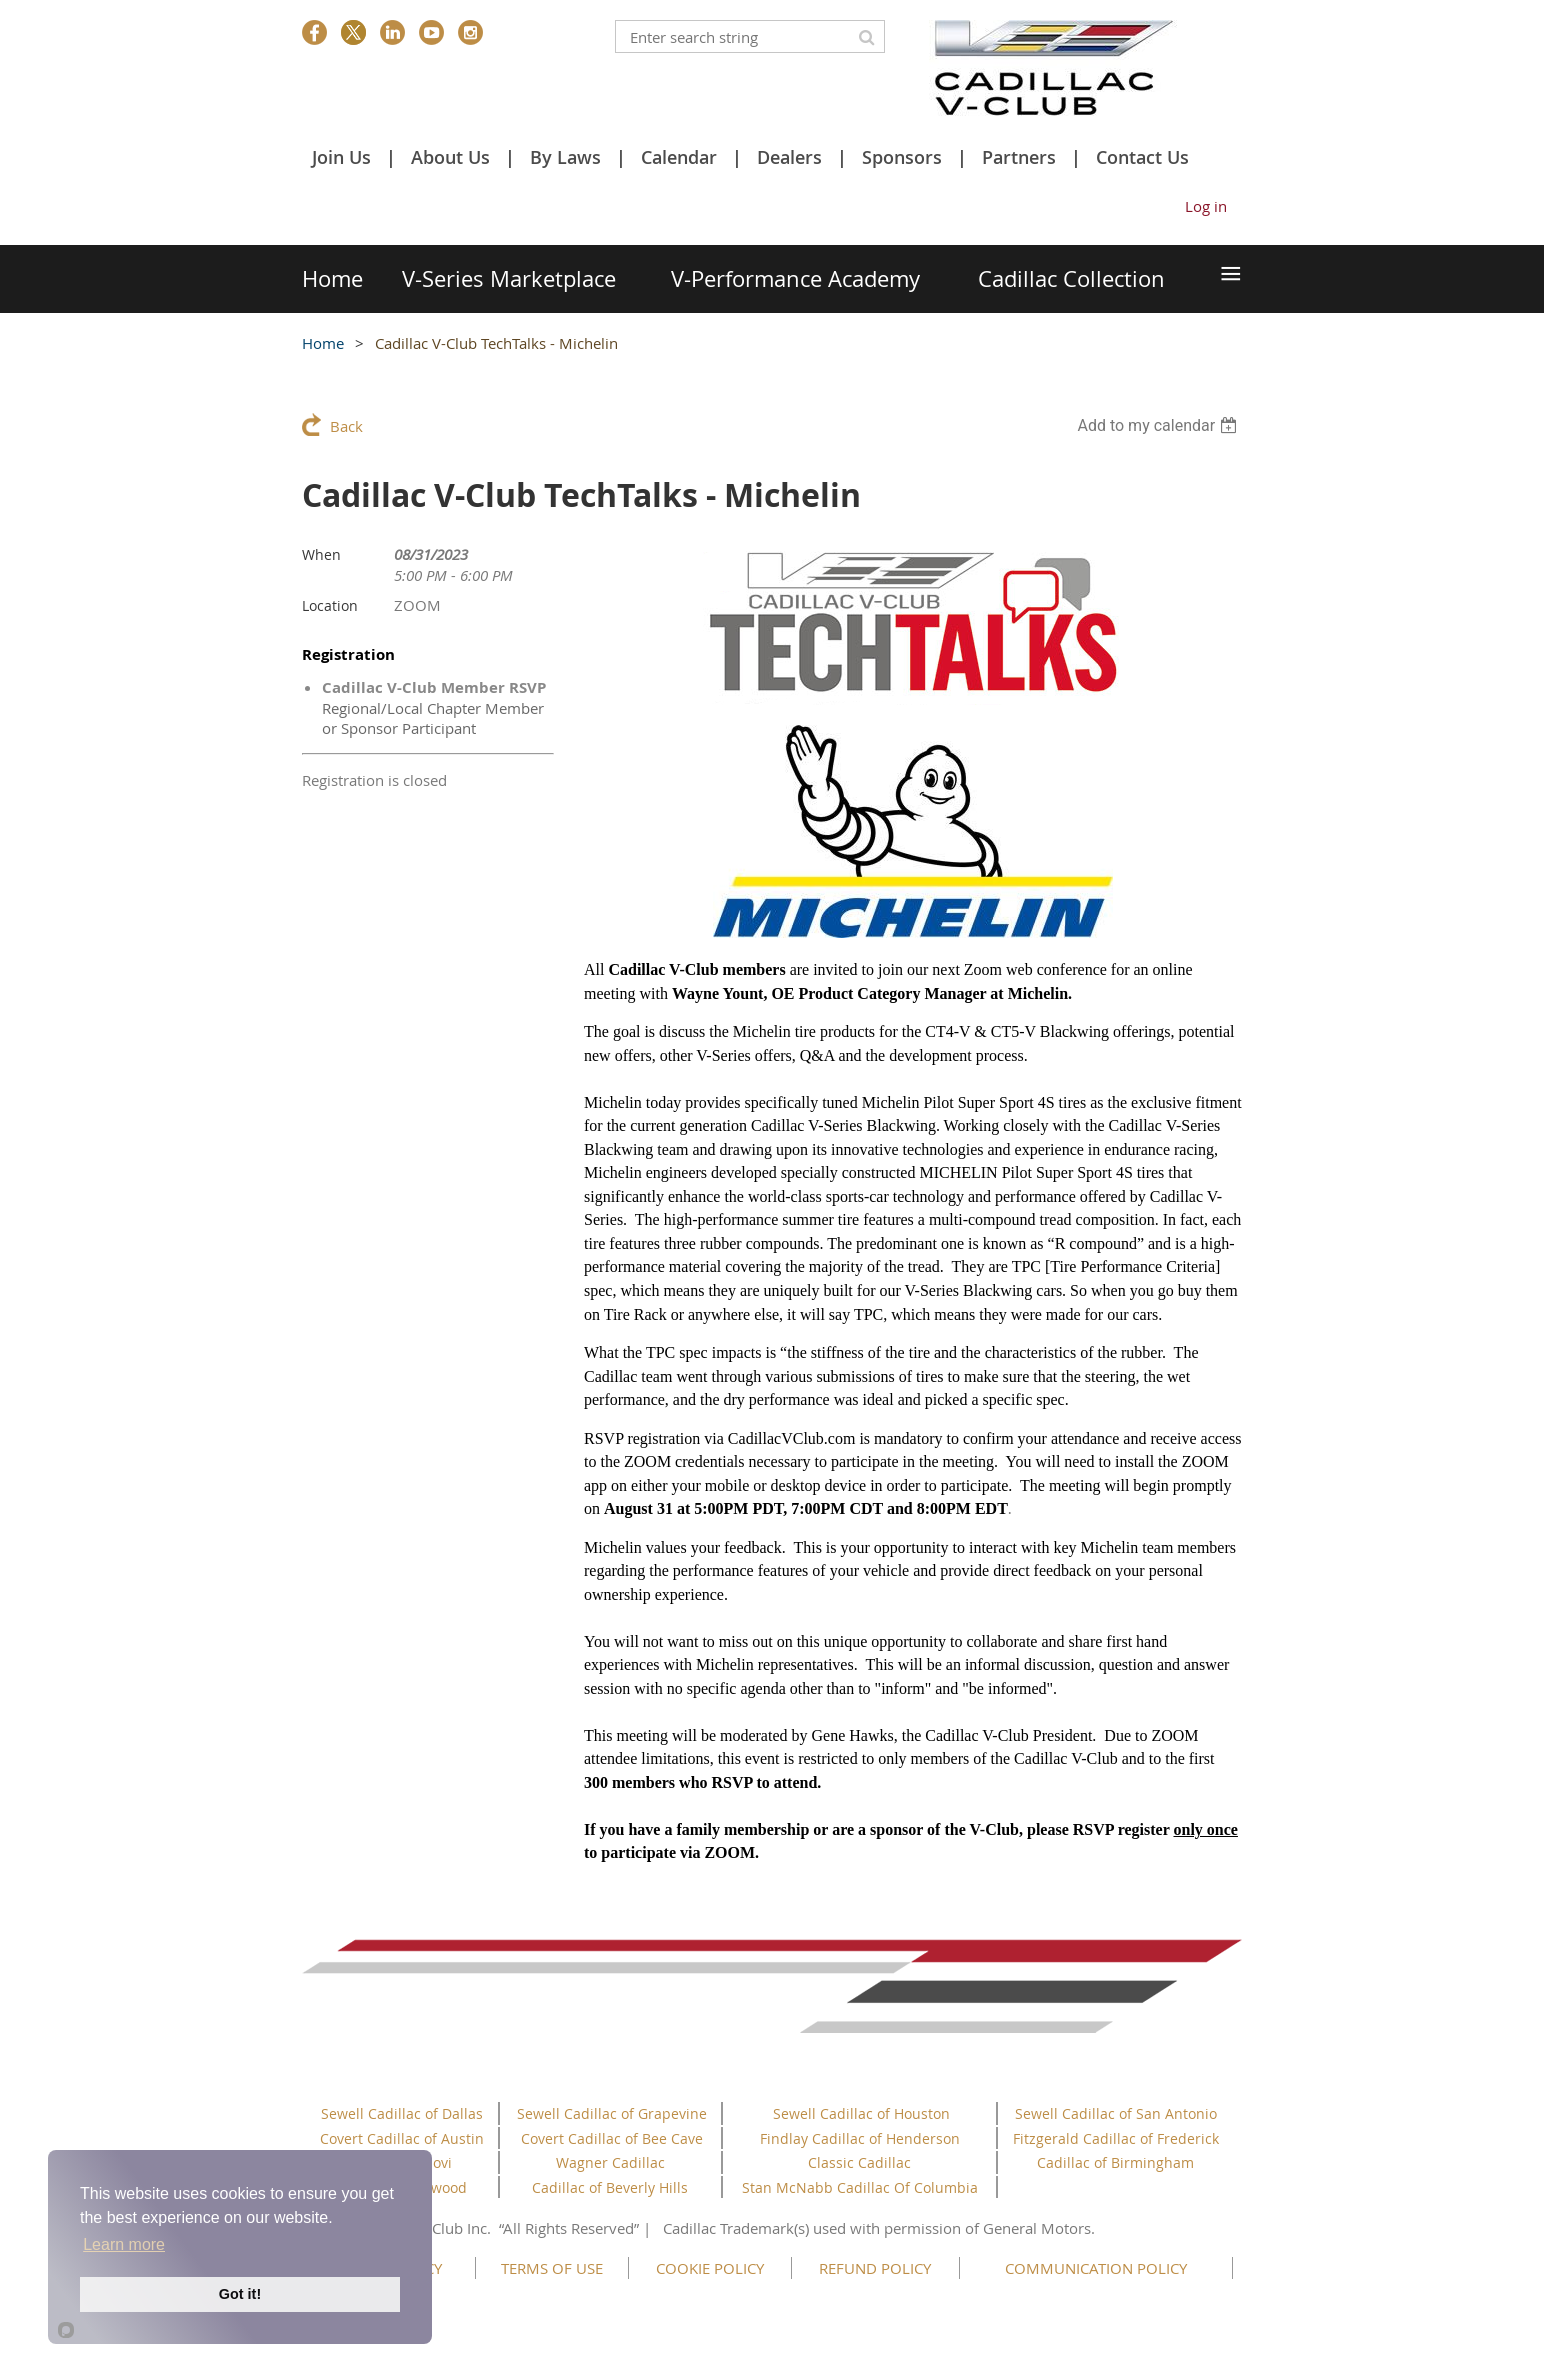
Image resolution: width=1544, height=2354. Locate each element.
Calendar (679, 157)
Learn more (124, 2244)
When (321, 554)
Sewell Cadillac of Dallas (402, 2113)
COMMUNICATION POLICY (1096, 2268)
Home (323, 343)
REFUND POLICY (875, 2268)
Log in (1206, 206)
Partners (1019, 157)
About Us (450, 157)
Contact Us (1142, 157)
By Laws (565, 157)
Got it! (240, 2294)
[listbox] (1159, 425)
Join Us (341, 157)
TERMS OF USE (552, 2268)
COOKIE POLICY (710, 2268)
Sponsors (902, 157)
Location (330, 605)
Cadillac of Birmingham (1115, 2162)
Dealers (789, 157)
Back (346, 426)
